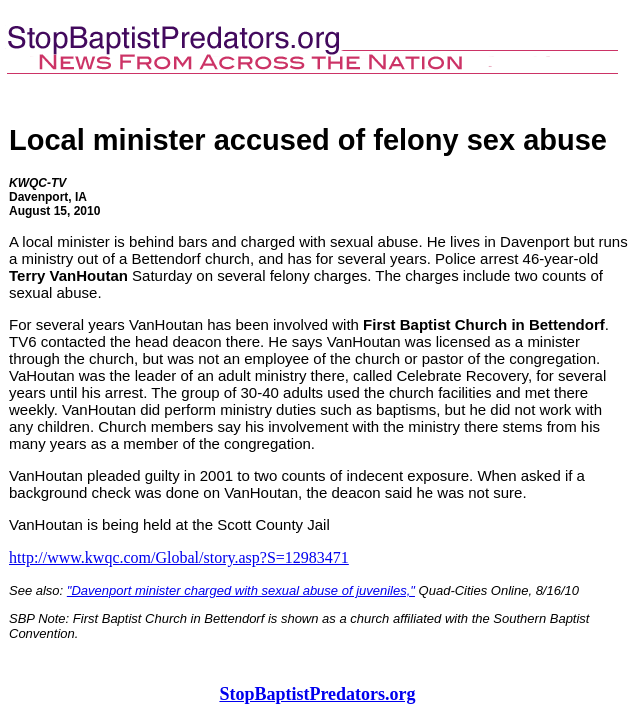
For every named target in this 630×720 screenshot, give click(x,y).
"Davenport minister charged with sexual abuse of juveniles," (241, 590)
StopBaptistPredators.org (317, 694)
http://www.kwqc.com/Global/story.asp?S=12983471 (179, 557)
